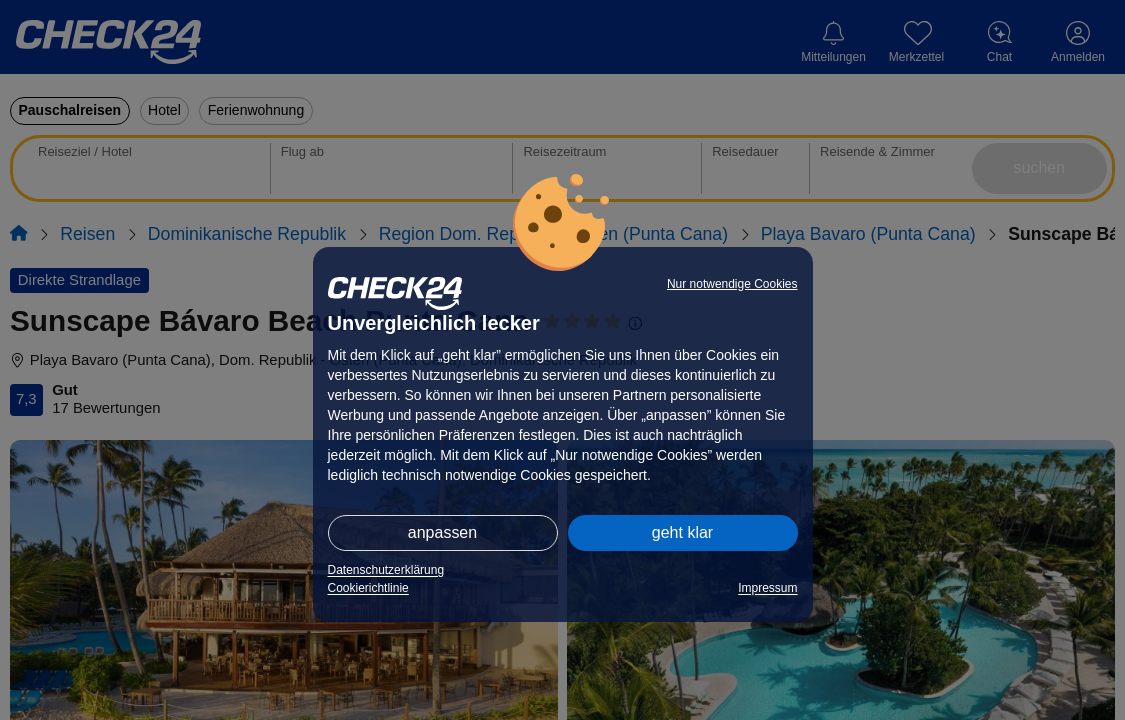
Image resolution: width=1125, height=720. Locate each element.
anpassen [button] (442, 532)
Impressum (767, 588)
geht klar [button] (682, 532)
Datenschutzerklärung (386, 570)
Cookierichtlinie (368, 588)
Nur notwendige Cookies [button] (732, 284)
